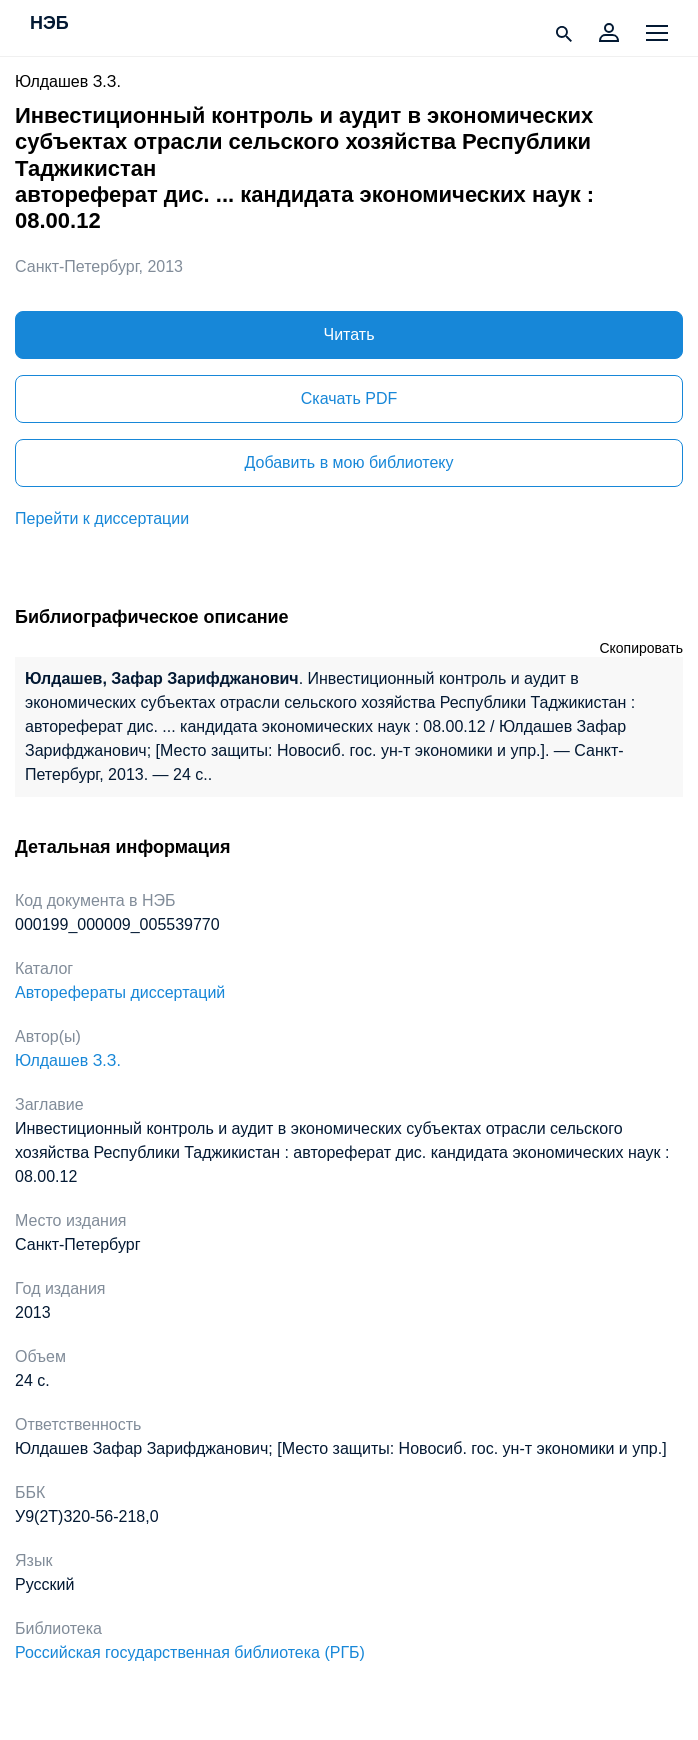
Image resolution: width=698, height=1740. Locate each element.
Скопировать (641, 648)
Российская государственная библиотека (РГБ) (190, 1652)
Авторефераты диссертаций (120, 992)
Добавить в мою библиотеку (348, 462)
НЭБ (49, 24)
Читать (349, 334)
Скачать (349, 398)
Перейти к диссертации (102, 518)
